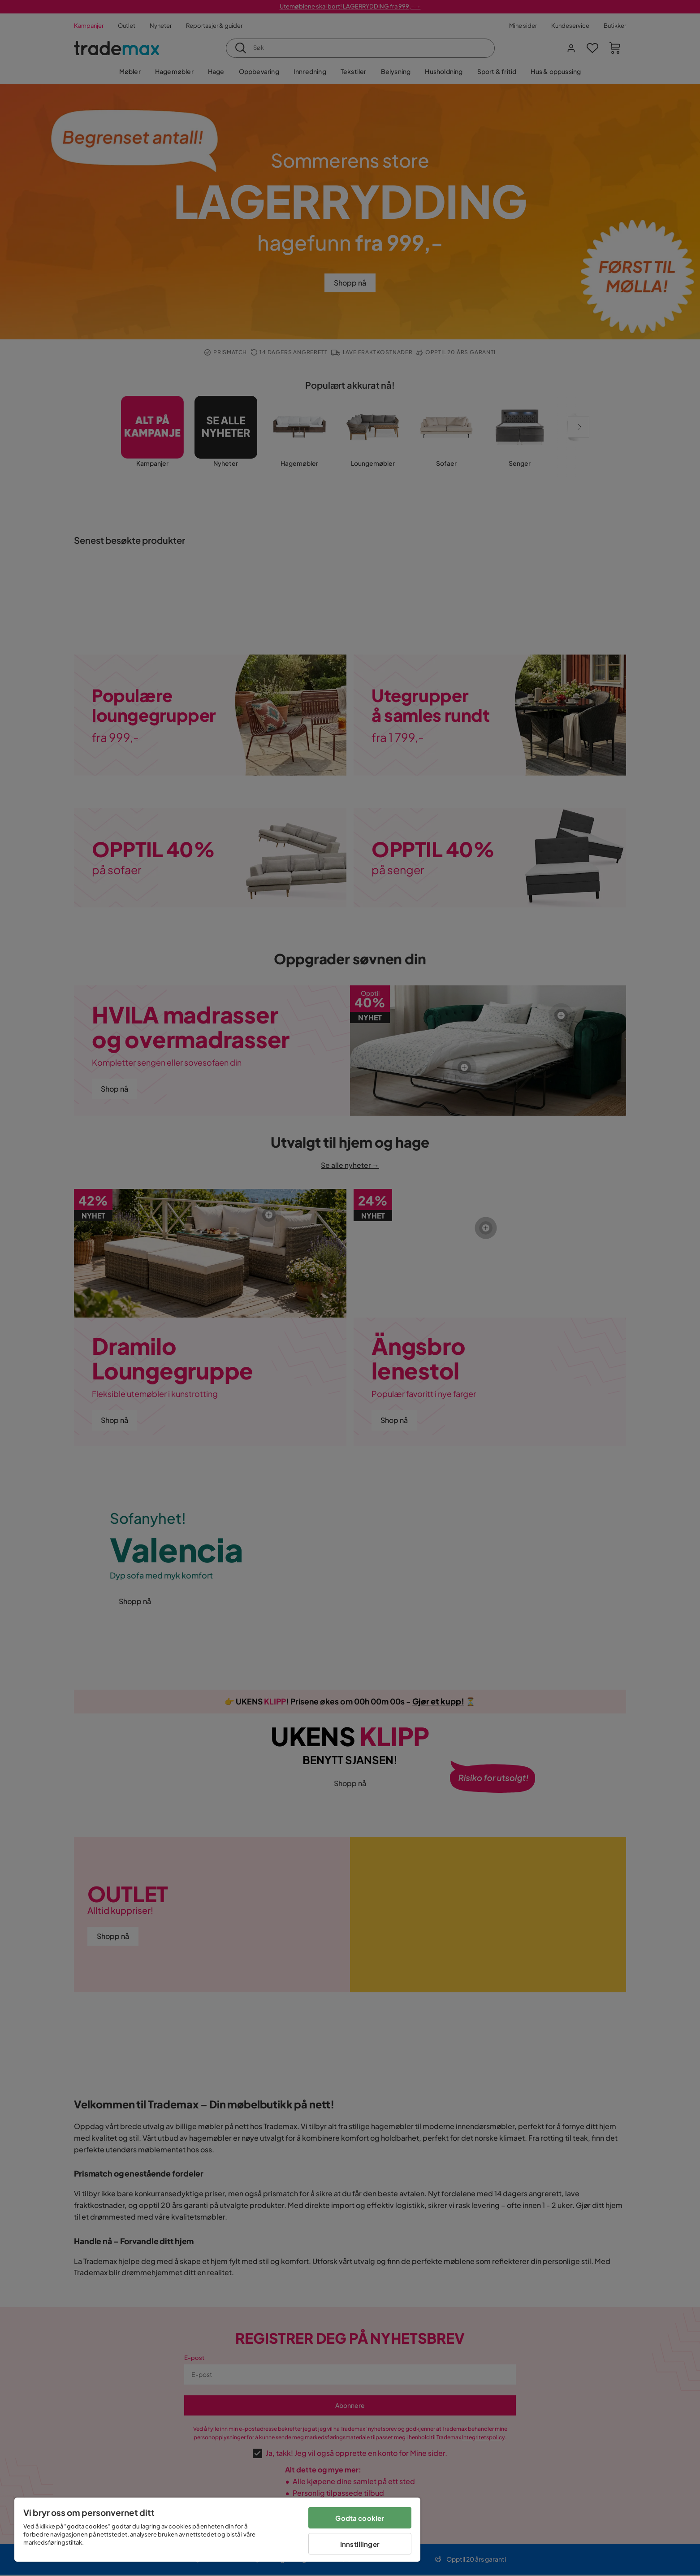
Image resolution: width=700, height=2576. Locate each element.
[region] (217, 2530)
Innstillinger (360, 2544)
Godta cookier (359, 2518)
